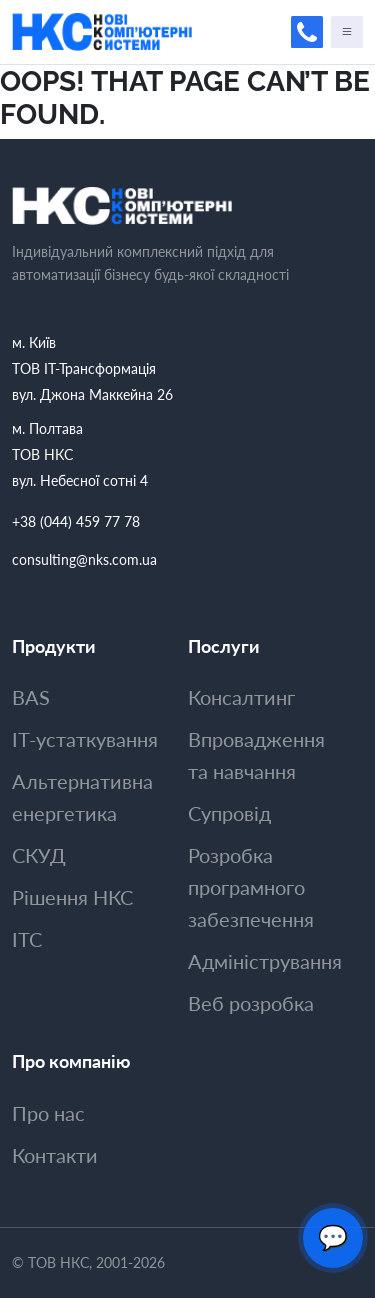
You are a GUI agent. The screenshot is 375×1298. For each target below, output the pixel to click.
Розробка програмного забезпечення (251, 887)
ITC (27, 939)
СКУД (39, 855)
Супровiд (229, 813)
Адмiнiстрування (265, 961)
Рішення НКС (72, 897)
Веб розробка (251, 1003)
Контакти (55, 1155)
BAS (31, 697)
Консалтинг (241, 697)
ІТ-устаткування (85, 739)
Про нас (48, 1113)
